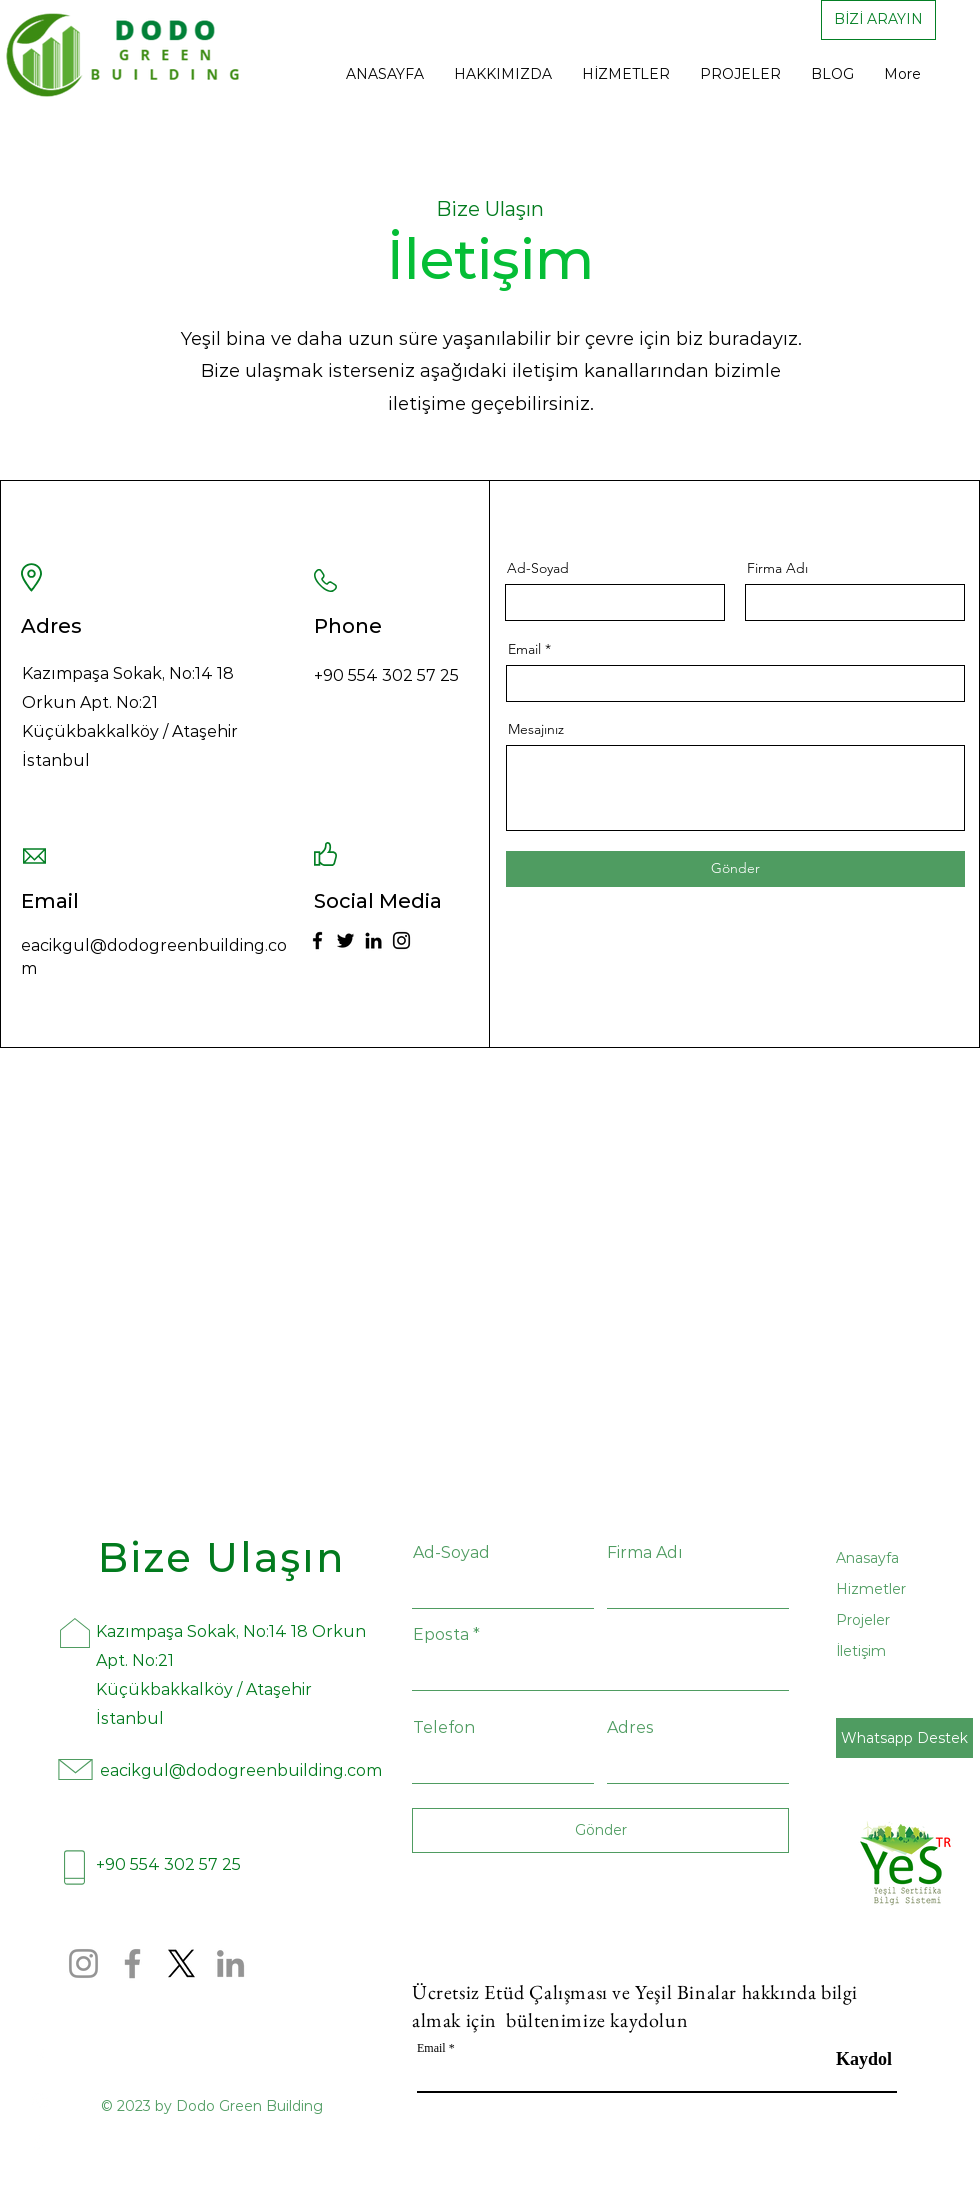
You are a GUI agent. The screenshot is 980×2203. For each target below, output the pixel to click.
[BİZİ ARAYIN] (878, 20)
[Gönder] (735, 869)
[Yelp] (40, 2145)
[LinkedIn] (373, 940)
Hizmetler (871, 1589)
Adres (630, 1728)
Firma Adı (777, 568)
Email (524, 649)
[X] (181, 1963)
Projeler (863, 1620)
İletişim (861, 1651)
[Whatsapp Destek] (904, 1738)
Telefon (444, 1728)
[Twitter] (345, 940)
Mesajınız (536, 729)
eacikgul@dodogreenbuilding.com (241, 1770)
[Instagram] (401, 940)
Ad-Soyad (538, 568)
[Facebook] (317, 940)
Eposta (441, 1635)
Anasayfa (867, 1558)
